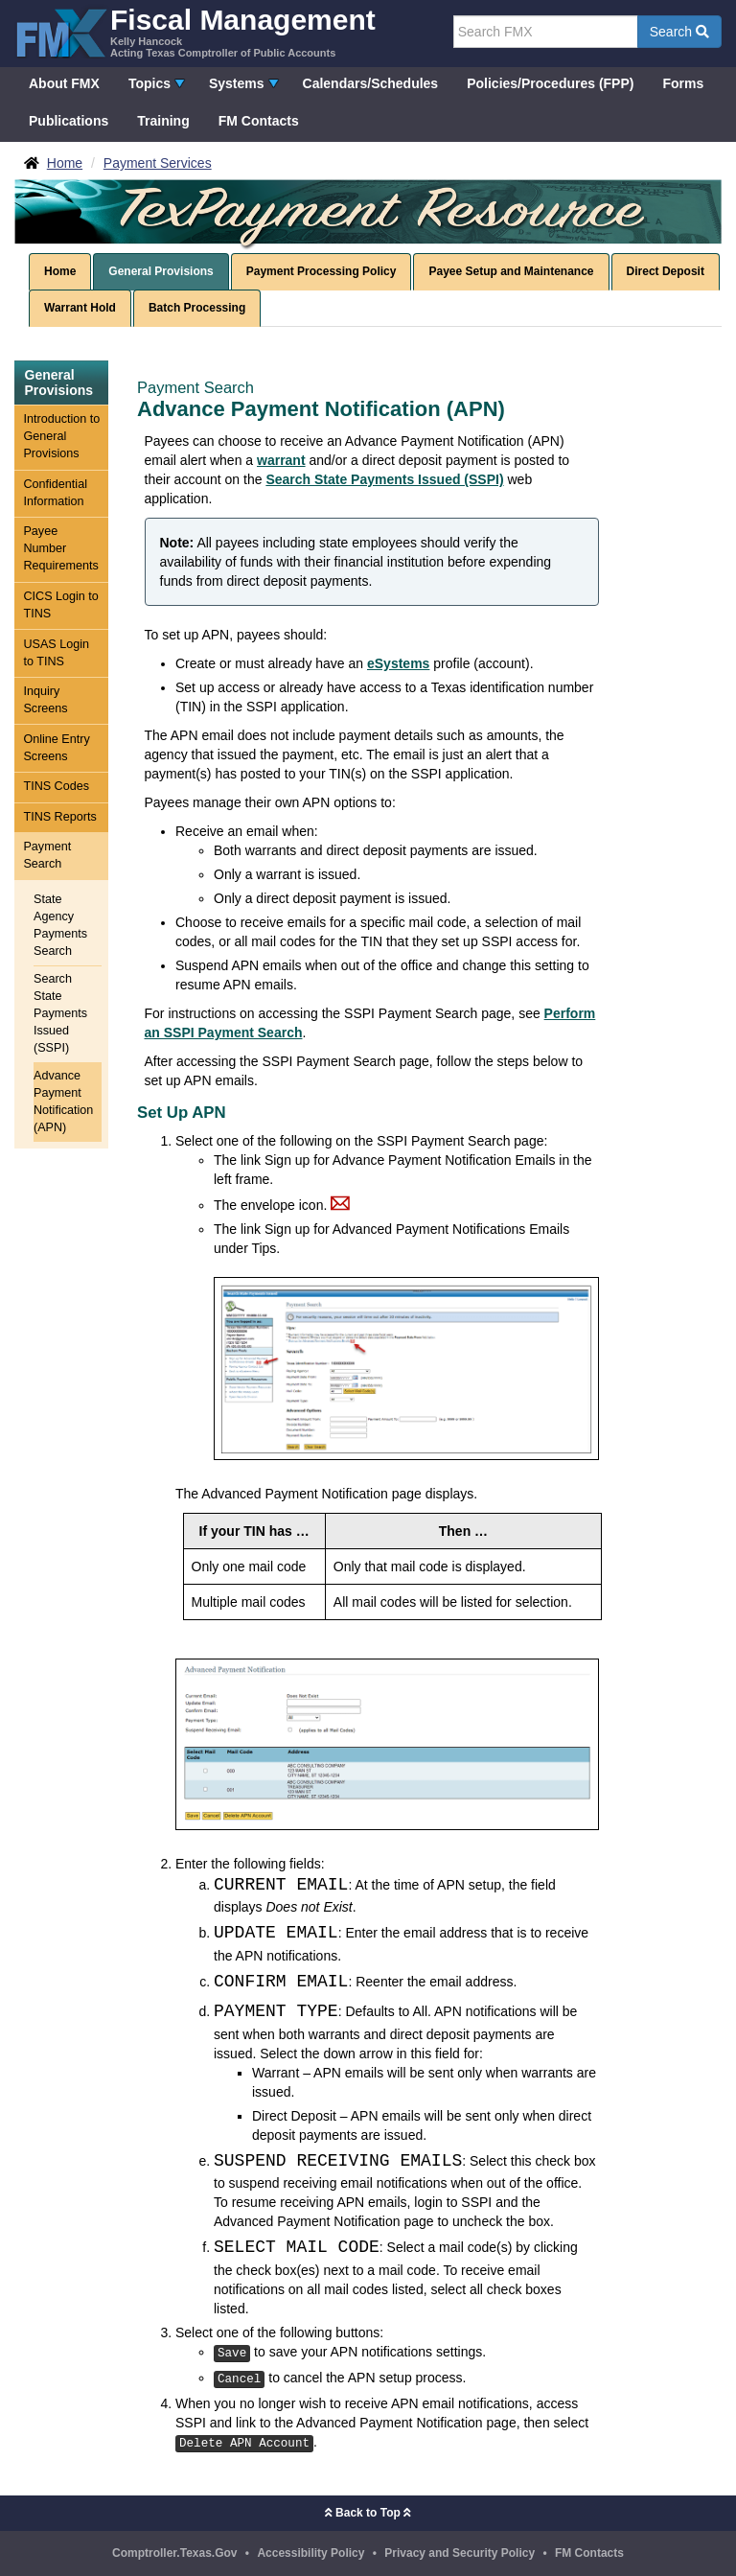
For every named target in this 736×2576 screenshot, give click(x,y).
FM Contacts (258, 120)
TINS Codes (56, 786)
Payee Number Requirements (60, 548)
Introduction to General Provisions (61, 436)
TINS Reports (59, 817)
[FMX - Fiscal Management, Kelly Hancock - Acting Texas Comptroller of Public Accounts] (195, 31)
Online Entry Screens (56, 747)
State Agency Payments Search (60, 925)
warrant (281, 460)
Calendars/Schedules (371, 83)
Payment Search (47, 855)
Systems (236, 83)
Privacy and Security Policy (459, 2553)
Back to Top (368, 2512)
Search (679, 31)
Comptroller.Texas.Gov (174, 2553)
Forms (682, 83)
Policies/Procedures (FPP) (550, 83)
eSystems (398, 663)
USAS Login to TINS (56, 653)
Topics (149, 83)
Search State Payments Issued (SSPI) (60, 1013)
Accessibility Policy (310, 2553)
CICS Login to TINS (60, 605)
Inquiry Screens (45, 700)
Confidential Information (55, 492)
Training (163, 120)
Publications (68, 120)
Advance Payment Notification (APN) (63, 1101)
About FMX (64, 83)
